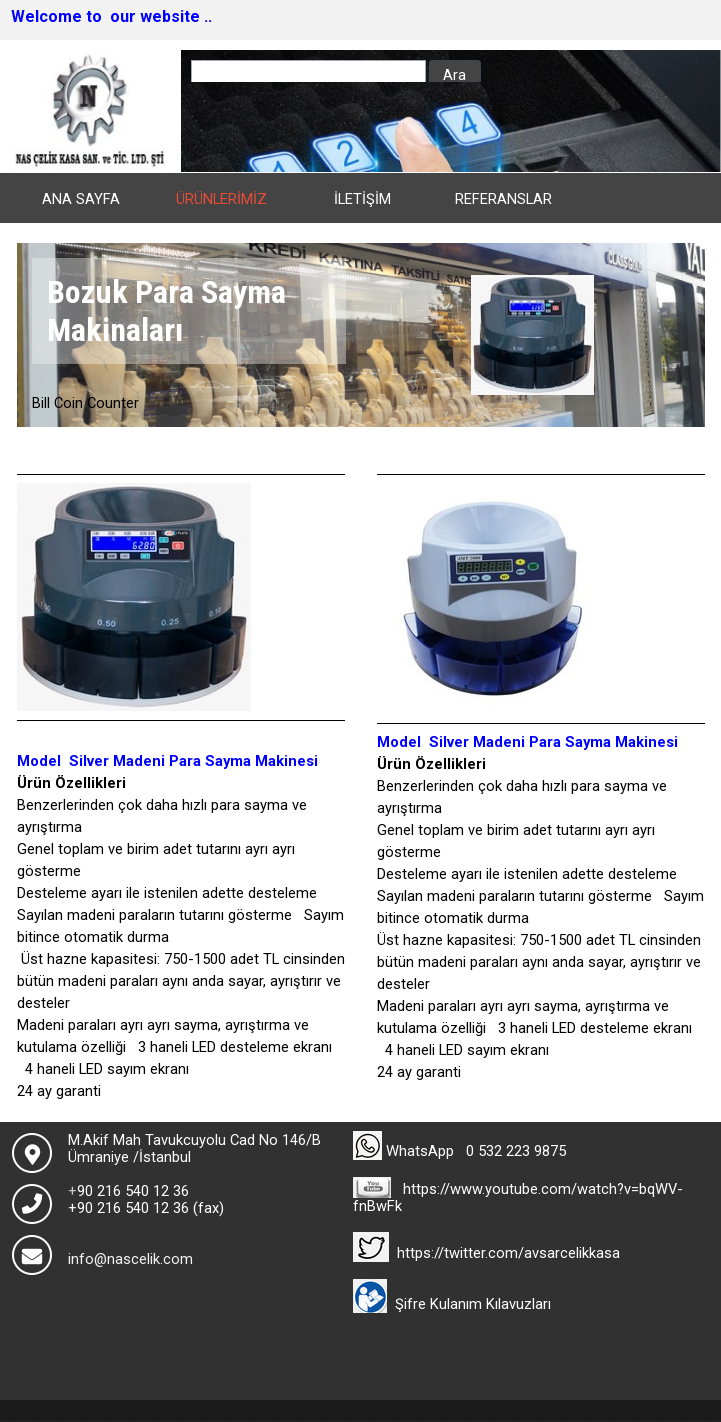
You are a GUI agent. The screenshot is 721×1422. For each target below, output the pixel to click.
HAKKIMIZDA (80, 230)
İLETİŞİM (362, 199)
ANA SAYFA (81, 199)
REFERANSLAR (503, 199)
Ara (454, 75)
